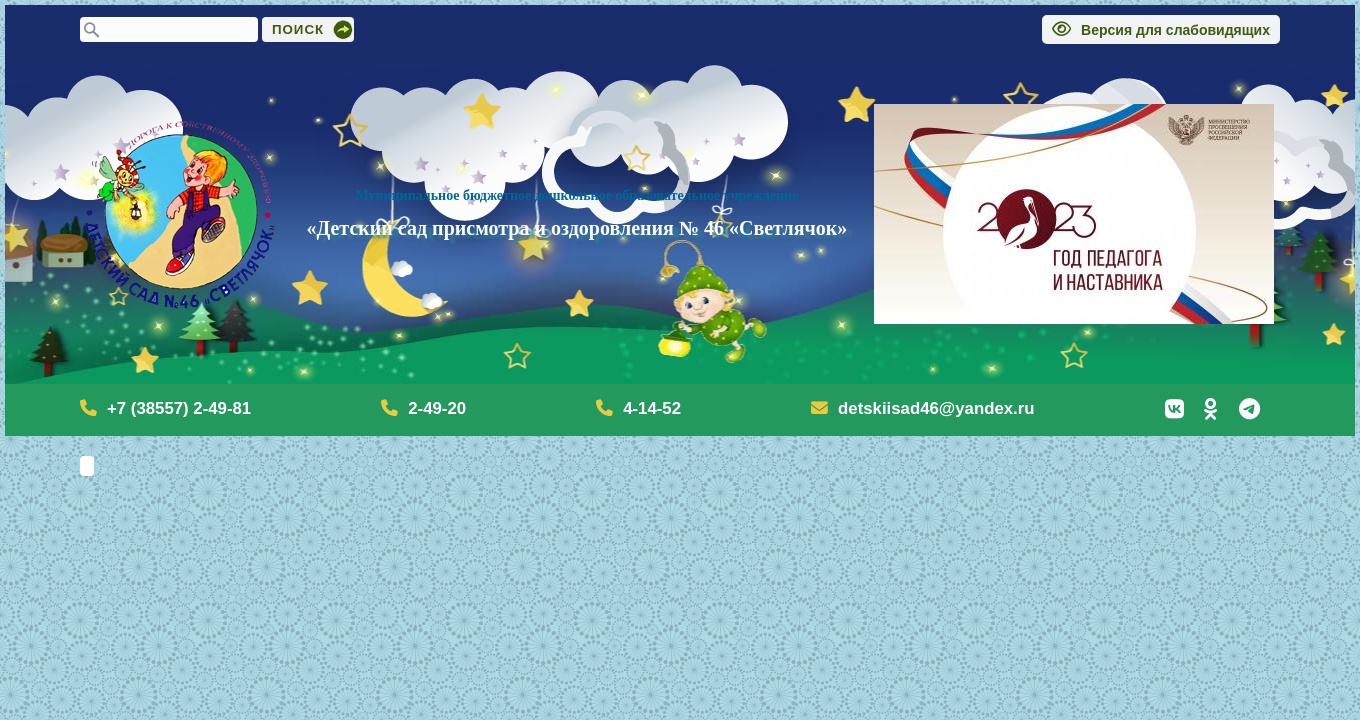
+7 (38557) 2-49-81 (179, 408)
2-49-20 (437, 408)
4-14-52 (652, 408)
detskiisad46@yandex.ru (936, 408)
